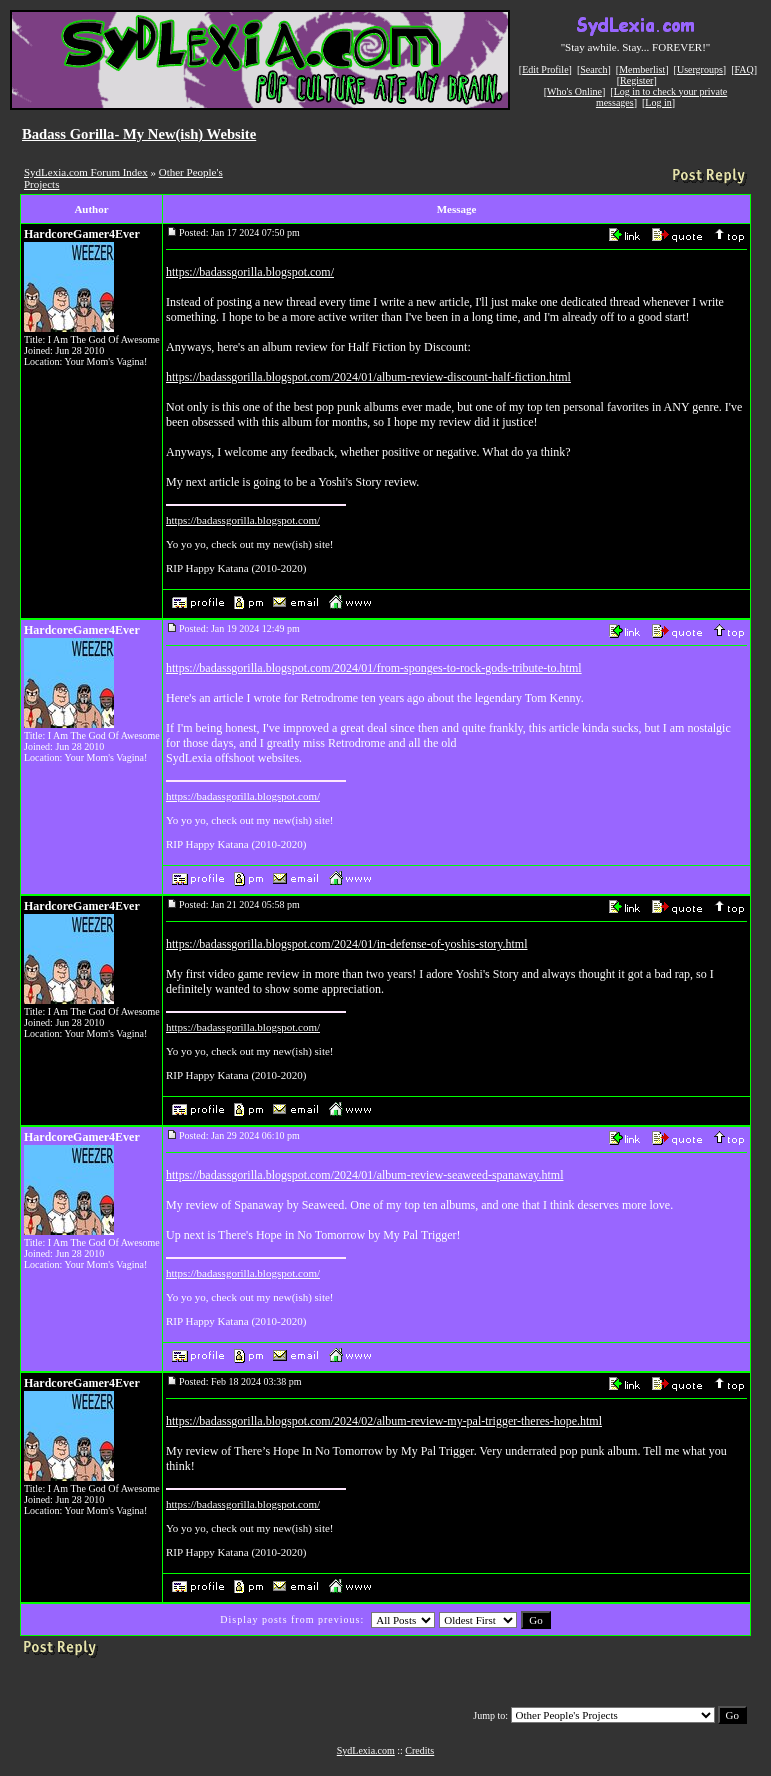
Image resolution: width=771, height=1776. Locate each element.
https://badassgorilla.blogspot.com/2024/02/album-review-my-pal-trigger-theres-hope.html (384, 1421)
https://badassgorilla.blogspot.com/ (250, 272)
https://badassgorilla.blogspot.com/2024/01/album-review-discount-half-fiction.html (368, 377)
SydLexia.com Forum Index (86, 172)
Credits (419, 1750)
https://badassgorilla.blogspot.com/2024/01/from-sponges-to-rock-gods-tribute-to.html (374, 668)
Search (593, 69)
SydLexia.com (366, 1750)
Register (636, 80)
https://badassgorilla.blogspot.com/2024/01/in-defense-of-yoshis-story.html (347, 944)
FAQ (744, 69)
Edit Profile (545, 69)
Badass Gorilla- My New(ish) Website (139, 134)
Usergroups (700, 69)
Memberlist (642, 69)
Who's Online (574, 91)
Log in (658, 102)
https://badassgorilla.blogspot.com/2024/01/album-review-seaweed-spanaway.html (364, 1175)
